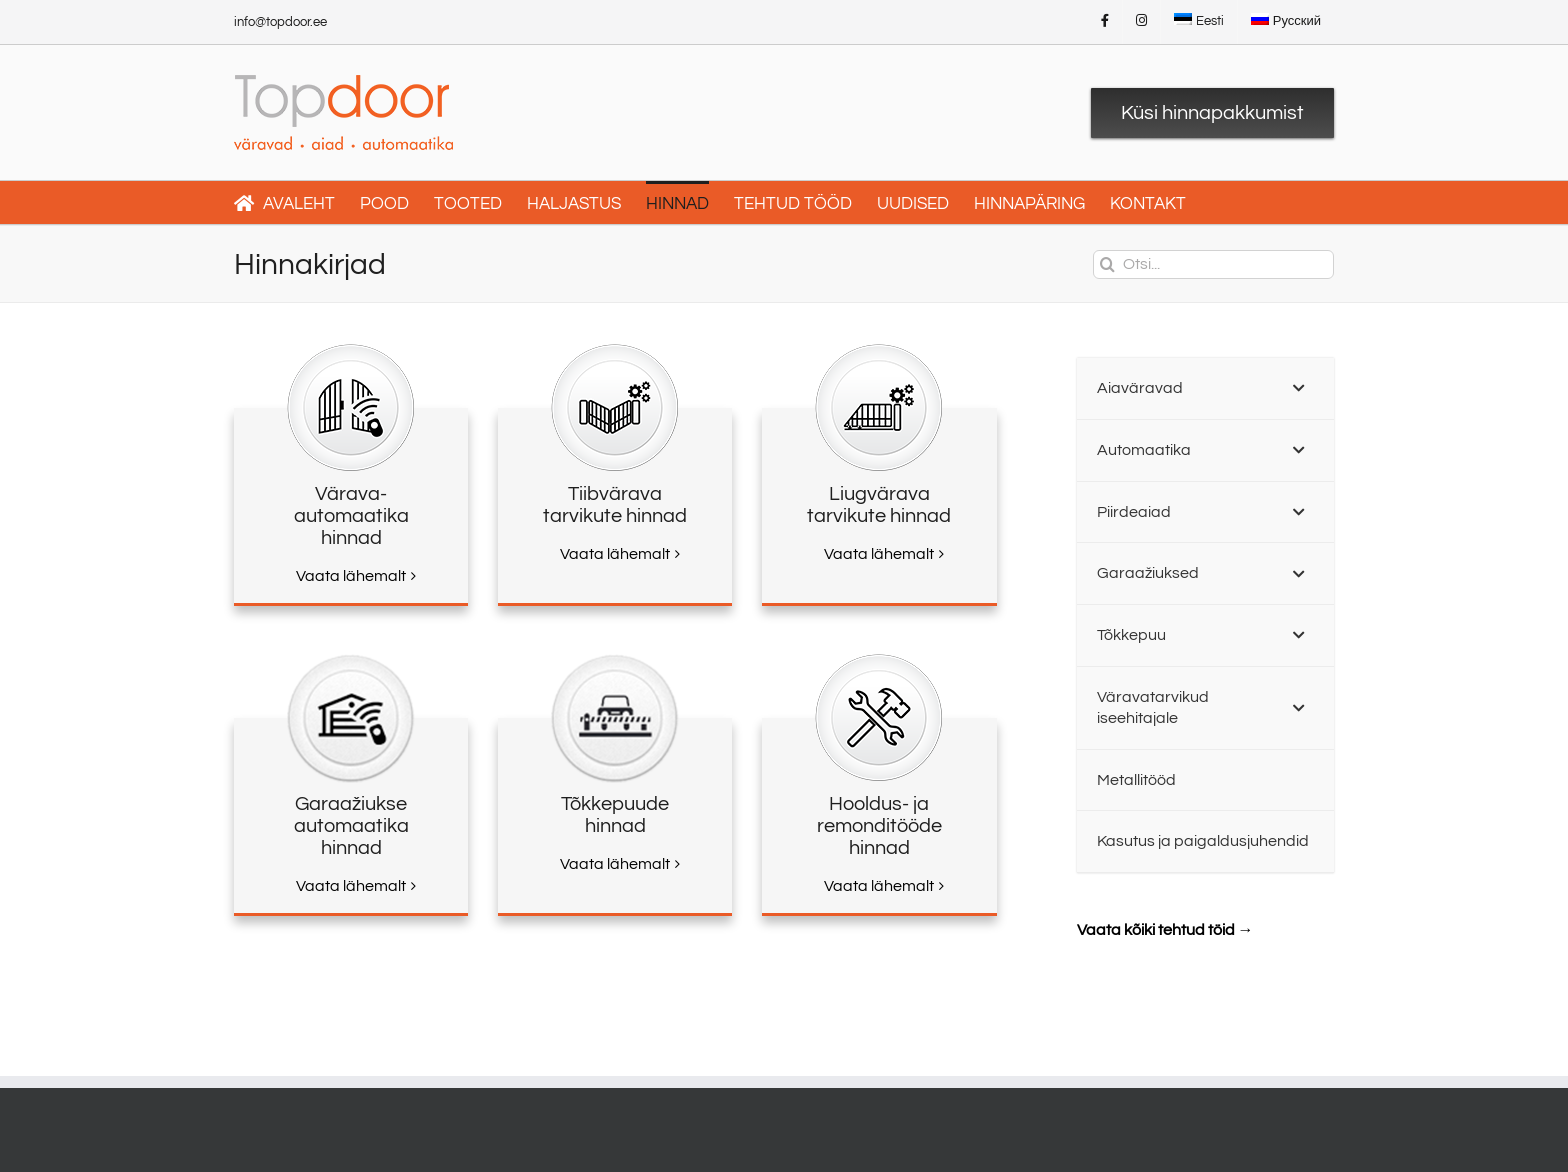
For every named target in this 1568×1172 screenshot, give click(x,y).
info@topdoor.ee (280, 22)
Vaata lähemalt (351, 576)
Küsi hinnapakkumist (1212, 113)
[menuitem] (1199, 22)
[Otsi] (1107, 264)
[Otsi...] (1213, 264)
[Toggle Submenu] (1299, 388)
